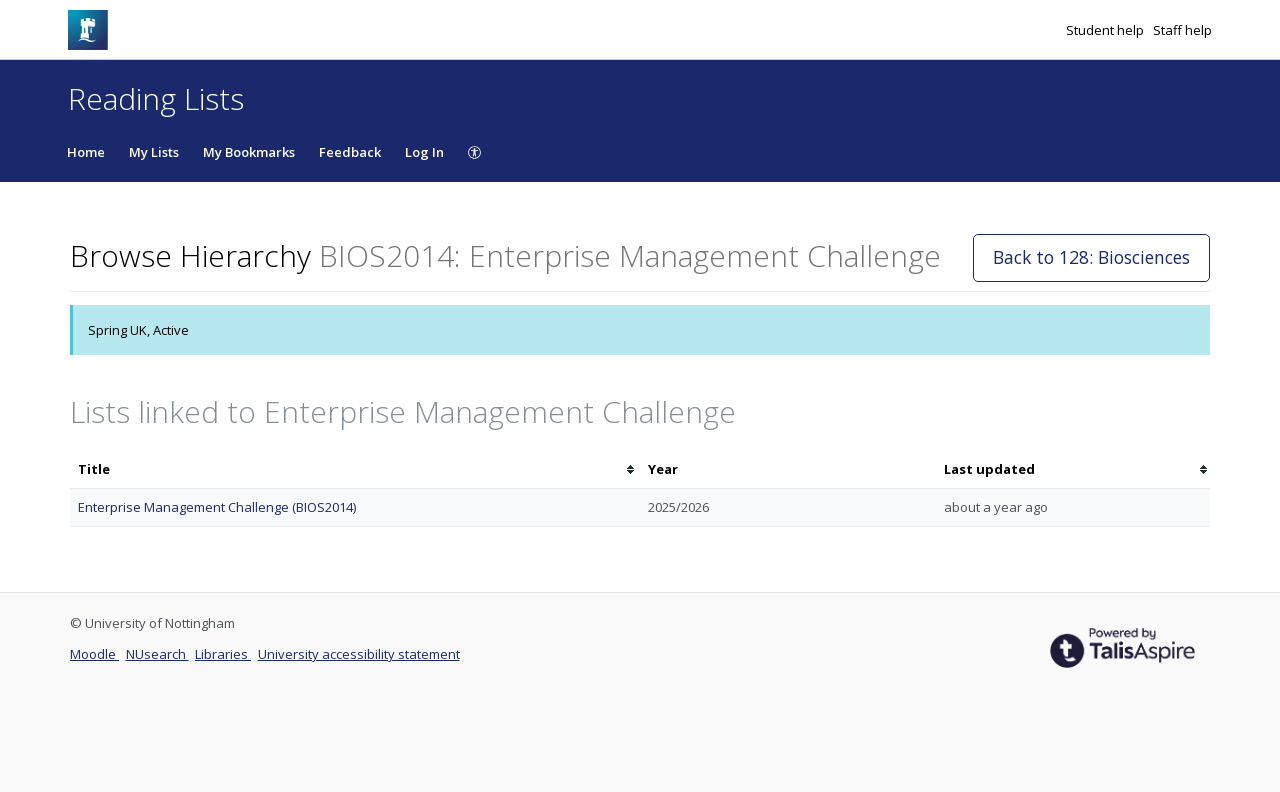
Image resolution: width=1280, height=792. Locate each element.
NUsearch (157, 654)
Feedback (350, 152)
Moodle (94, 654)
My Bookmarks (249, 152)
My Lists (154, 152)
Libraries (223, 654)
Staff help (1182, 30)
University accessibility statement (359, 654)
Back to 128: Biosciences (1091, 257)
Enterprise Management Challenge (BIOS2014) (217, 507)
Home (86, 152)
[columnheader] (355, 469)
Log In (424, 152)
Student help (1106, 30)
